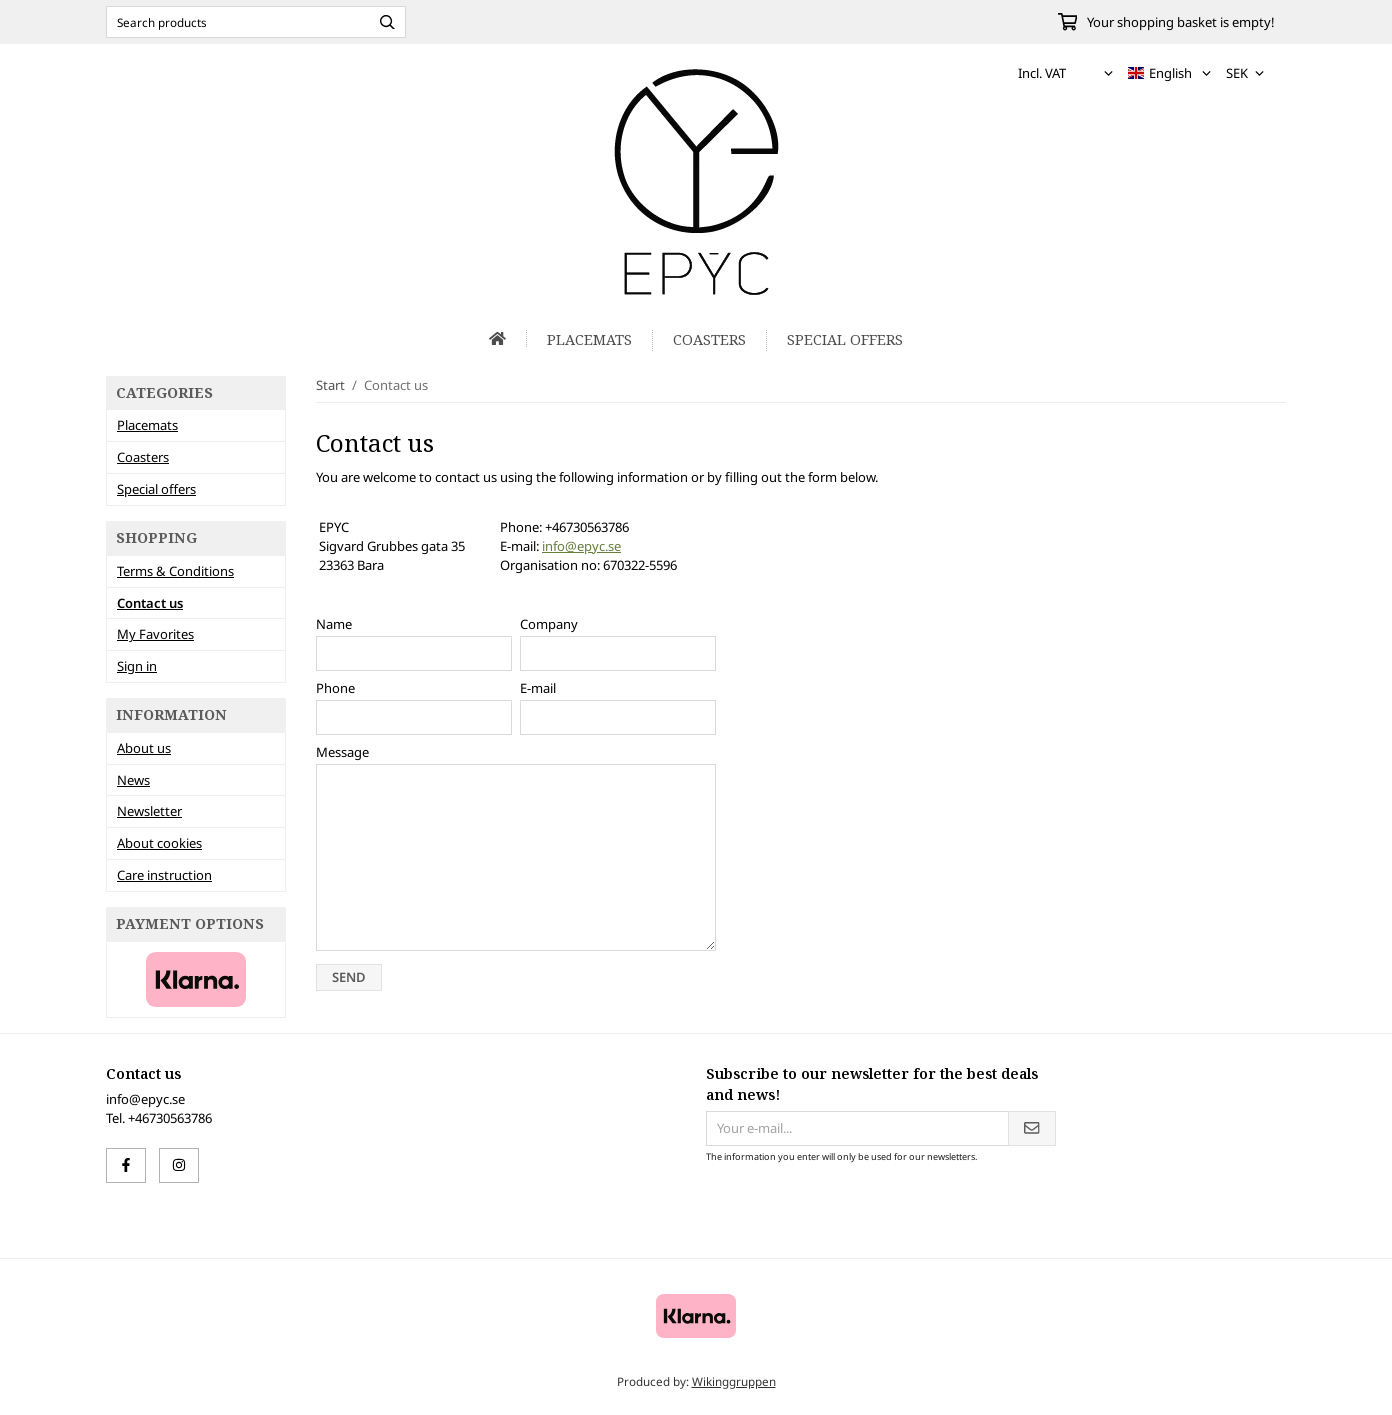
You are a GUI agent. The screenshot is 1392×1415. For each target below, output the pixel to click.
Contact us (150, 603)
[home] (498, 338)
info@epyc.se (581, 546)
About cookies (159, 843)
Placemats (589, 339)
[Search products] (233, 22)
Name (334, 624)
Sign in (137, 666)
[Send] (1032, 1128)
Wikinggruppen (734, 1381)
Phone (335, 688)
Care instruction (164, 875)
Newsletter (149, 811)
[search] (382, 22)
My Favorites (155, 634)
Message (342, 752)
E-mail (538, 688)
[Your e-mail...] (857, 1128)
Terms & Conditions (175, 571)
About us (144, 748)
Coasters (709, 339)
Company (549, 624)
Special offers (845, 339)
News (133, 780)
